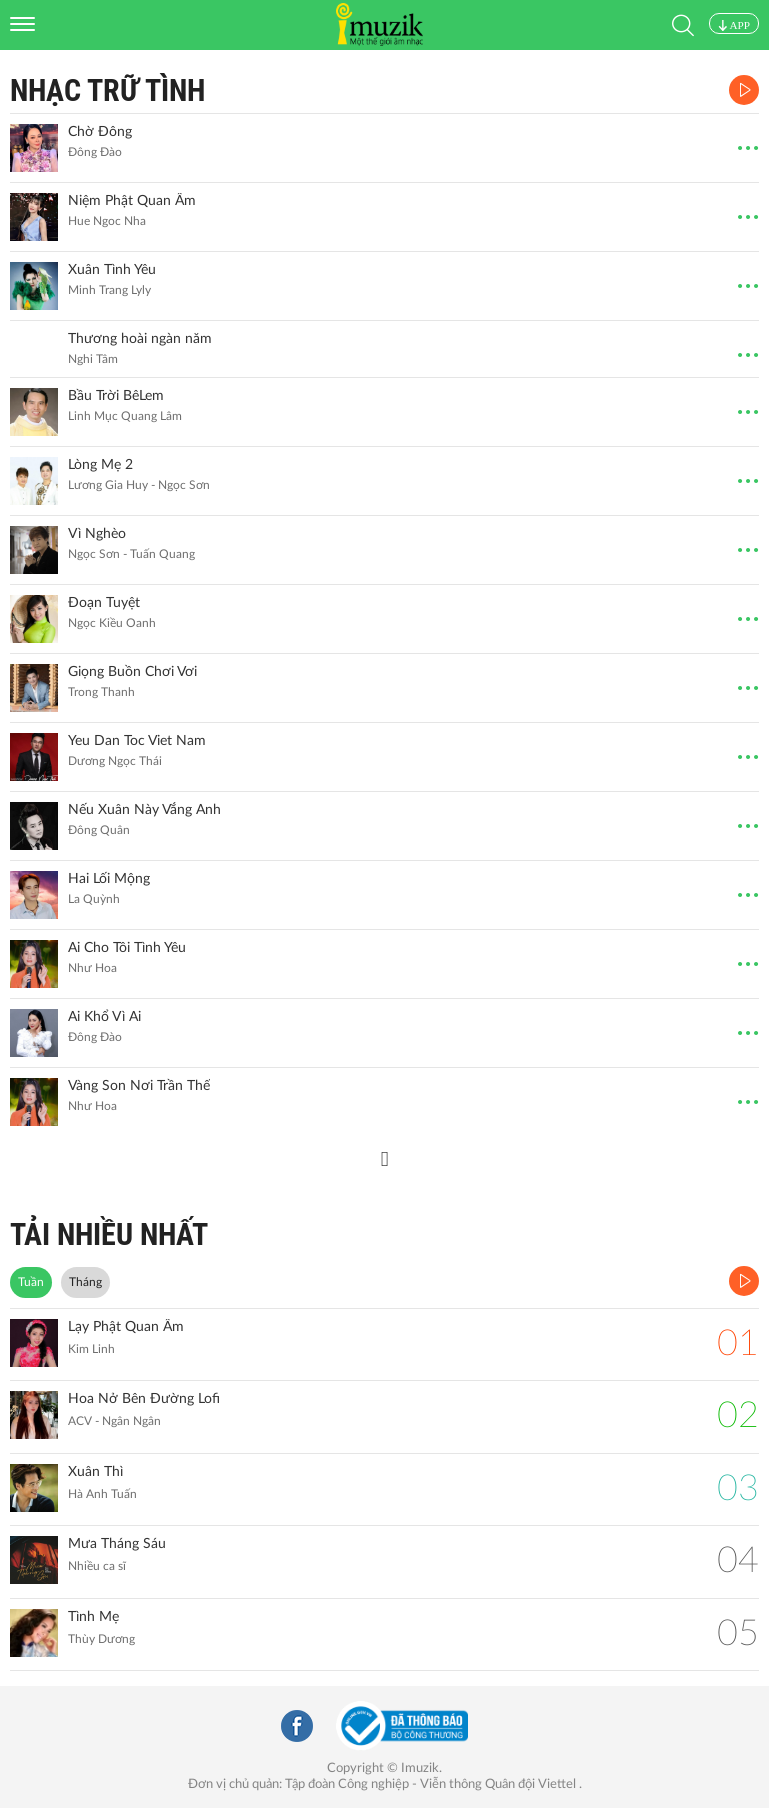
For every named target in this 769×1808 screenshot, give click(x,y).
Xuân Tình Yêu (112, 270)
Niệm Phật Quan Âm (132, 201)
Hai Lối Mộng (109, 879)
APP (734, 25)
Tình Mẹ (93, 1617)
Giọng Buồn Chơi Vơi (132, 672)
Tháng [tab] (85, 1282)
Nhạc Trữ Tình (107, 90)
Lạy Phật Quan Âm (126, 1327)
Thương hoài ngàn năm (140, 339)
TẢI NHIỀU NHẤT (109, 1234)
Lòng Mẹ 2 (100, 465)
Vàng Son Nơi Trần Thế (139, 1086)
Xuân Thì (95, 1472)
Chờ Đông (100, 132)
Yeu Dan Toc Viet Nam (137, 741)
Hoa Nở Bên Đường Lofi (144, 1399)
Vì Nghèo (97, 534)
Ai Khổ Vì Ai (104, 1017)
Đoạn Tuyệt (104, 603)
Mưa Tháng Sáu (117, 1544)
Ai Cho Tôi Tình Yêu (127, 948)
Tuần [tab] (31, 1282)
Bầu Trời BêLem (116, 396)
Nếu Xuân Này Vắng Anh (144, 810)
